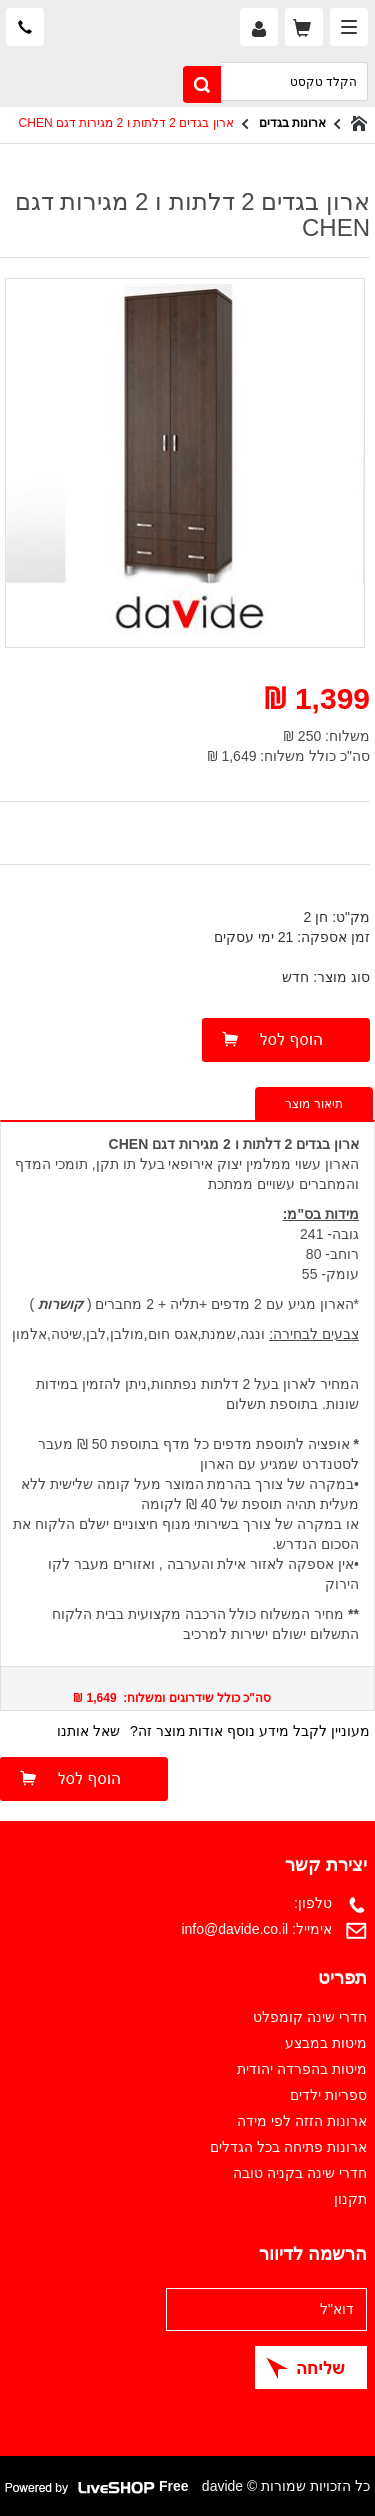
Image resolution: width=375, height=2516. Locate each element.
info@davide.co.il (234, 1929)
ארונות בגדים (292, 123)
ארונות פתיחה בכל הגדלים (288, 2147)
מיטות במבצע (326, 2043)
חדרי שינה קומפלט (310, 2017)
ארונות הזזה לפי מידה (302, 2121)
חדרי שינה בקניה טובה (300, 2173)
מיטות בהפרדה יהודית (302, 2069)
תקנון (350, 2199)
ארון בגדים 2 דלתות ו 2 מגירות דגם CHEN (126, 123)
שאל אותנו (88, 1731)
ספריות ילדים (328, 2095)
